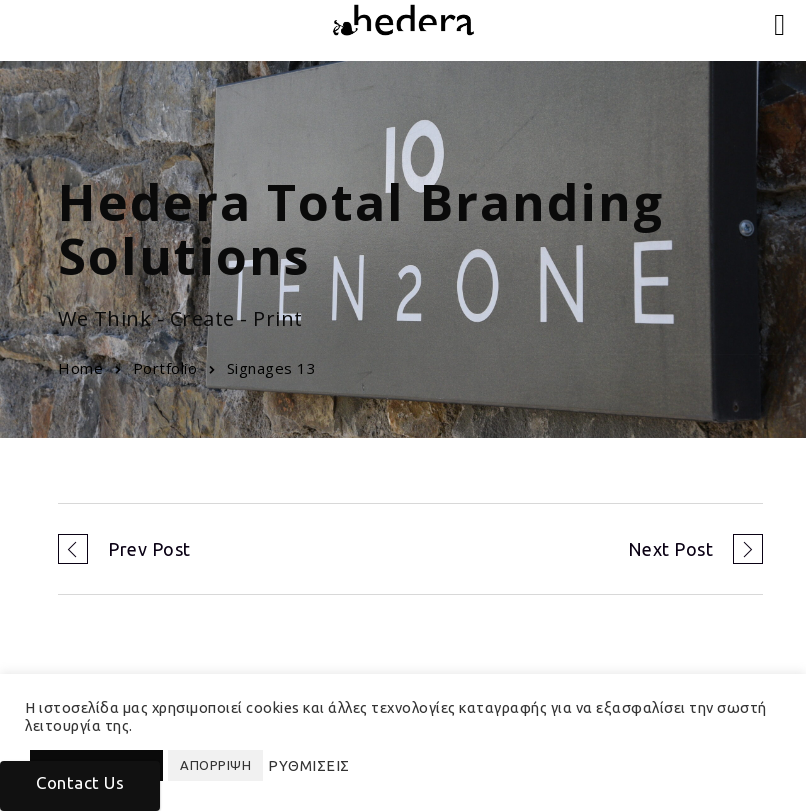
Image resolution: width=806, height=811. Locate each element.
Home (80, 368)
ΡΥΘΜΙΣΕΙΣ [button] (309, 765)
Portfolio (165, 368)
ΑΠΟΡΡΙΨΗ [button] (215, 765)
